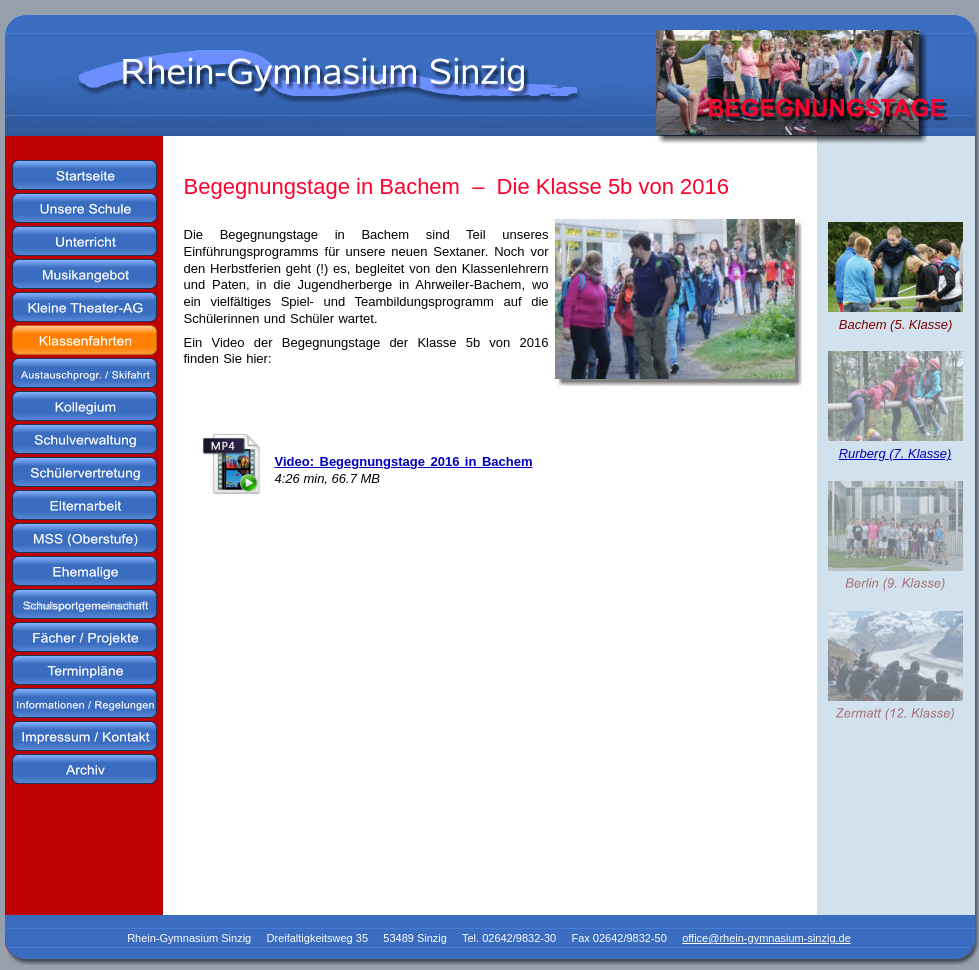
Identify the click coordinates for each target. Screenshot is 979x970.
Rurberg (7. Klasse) (895, 453)
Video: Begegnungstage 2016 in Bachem (404, 461)
